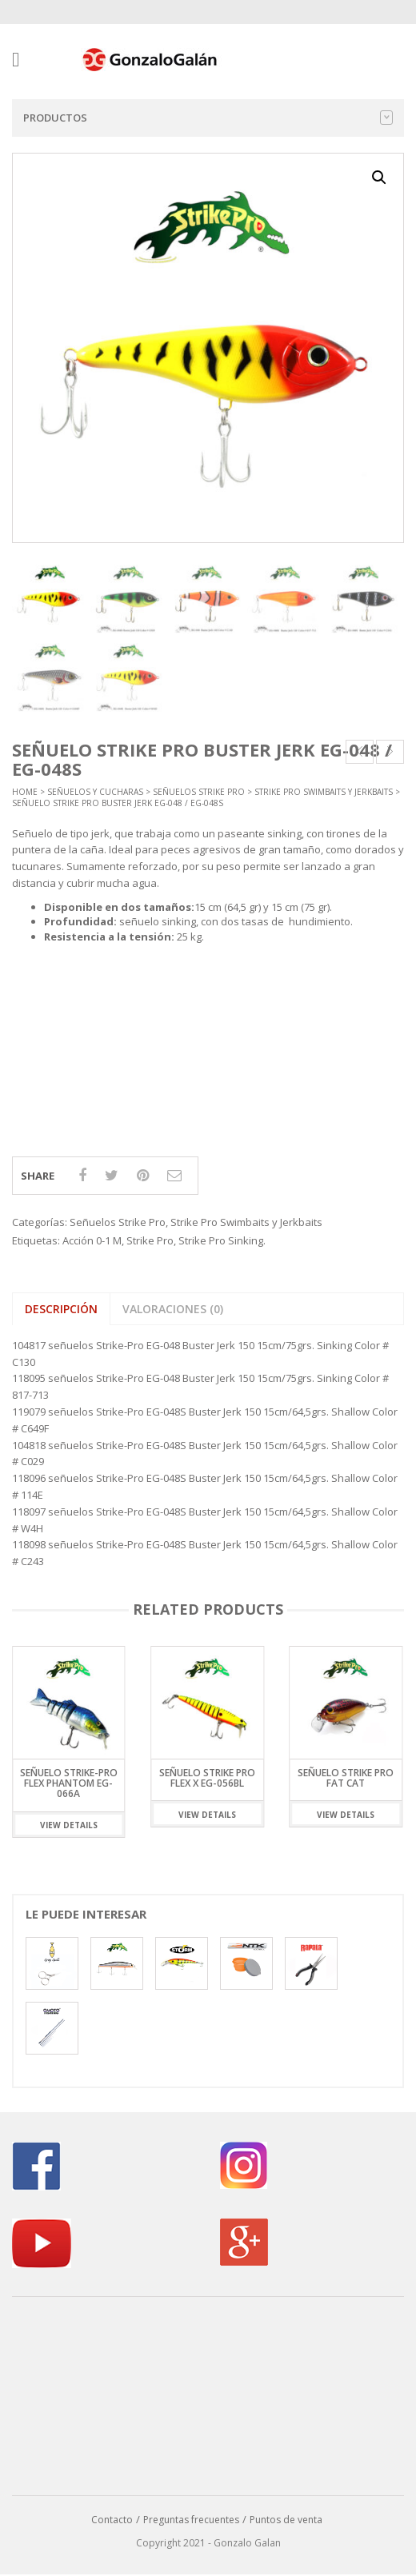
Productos (208, 117)
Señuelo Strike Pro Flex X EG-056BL (207, 1778)
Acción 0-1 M (92, 1240)
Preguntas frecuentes (191, 2519)
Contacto (112, 2519)
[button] (379, 177)
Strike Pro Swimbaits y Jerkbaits (323, 791)
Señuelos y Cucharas (95, 791)
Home (25, 791)
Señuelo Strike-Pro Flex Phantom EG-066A (69, 1783)
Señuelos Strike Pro (199, 791)
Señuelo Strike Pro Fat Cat (346, 1778)
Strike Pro (150, 1240)
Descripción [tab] (61, 1308)
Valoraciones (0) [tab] (172, 1308)
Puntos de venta (286, 2519)
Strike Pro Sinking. (222, 1240)
